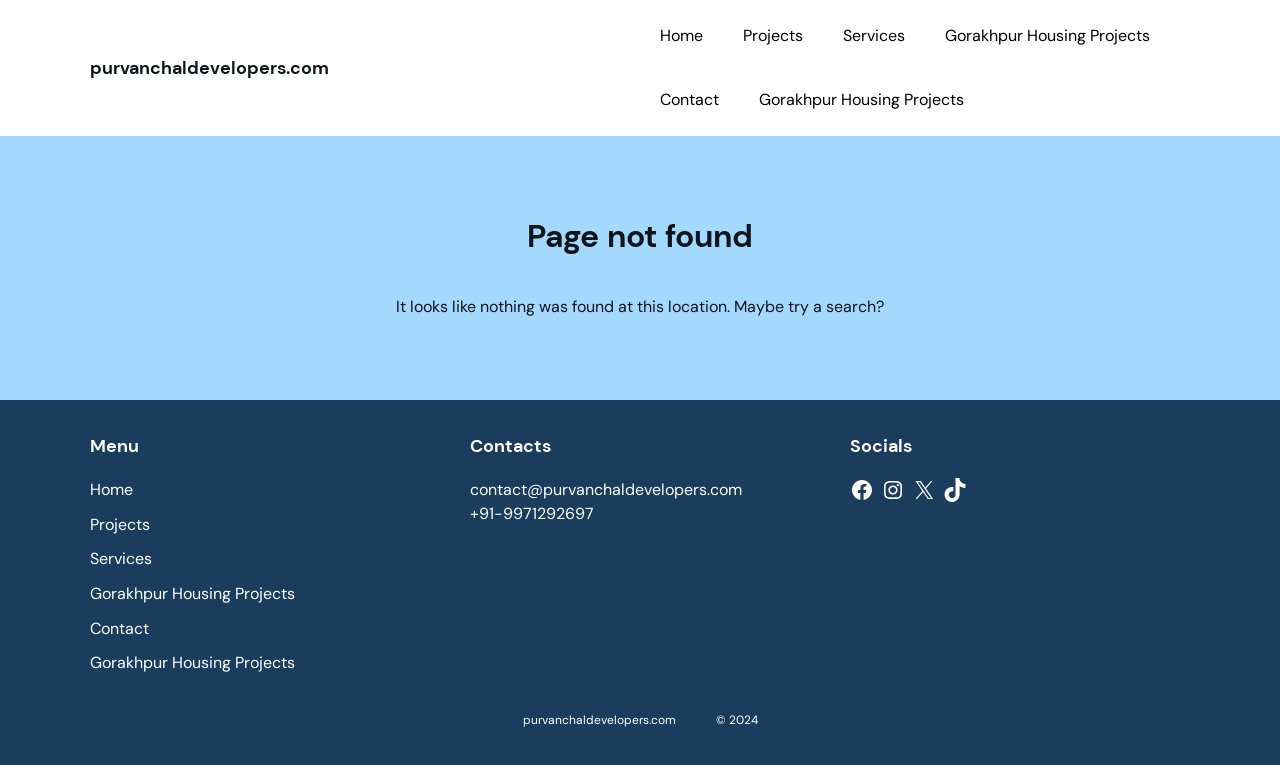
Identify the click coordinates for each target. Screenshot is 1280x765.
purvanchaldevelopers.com (209, 68)
